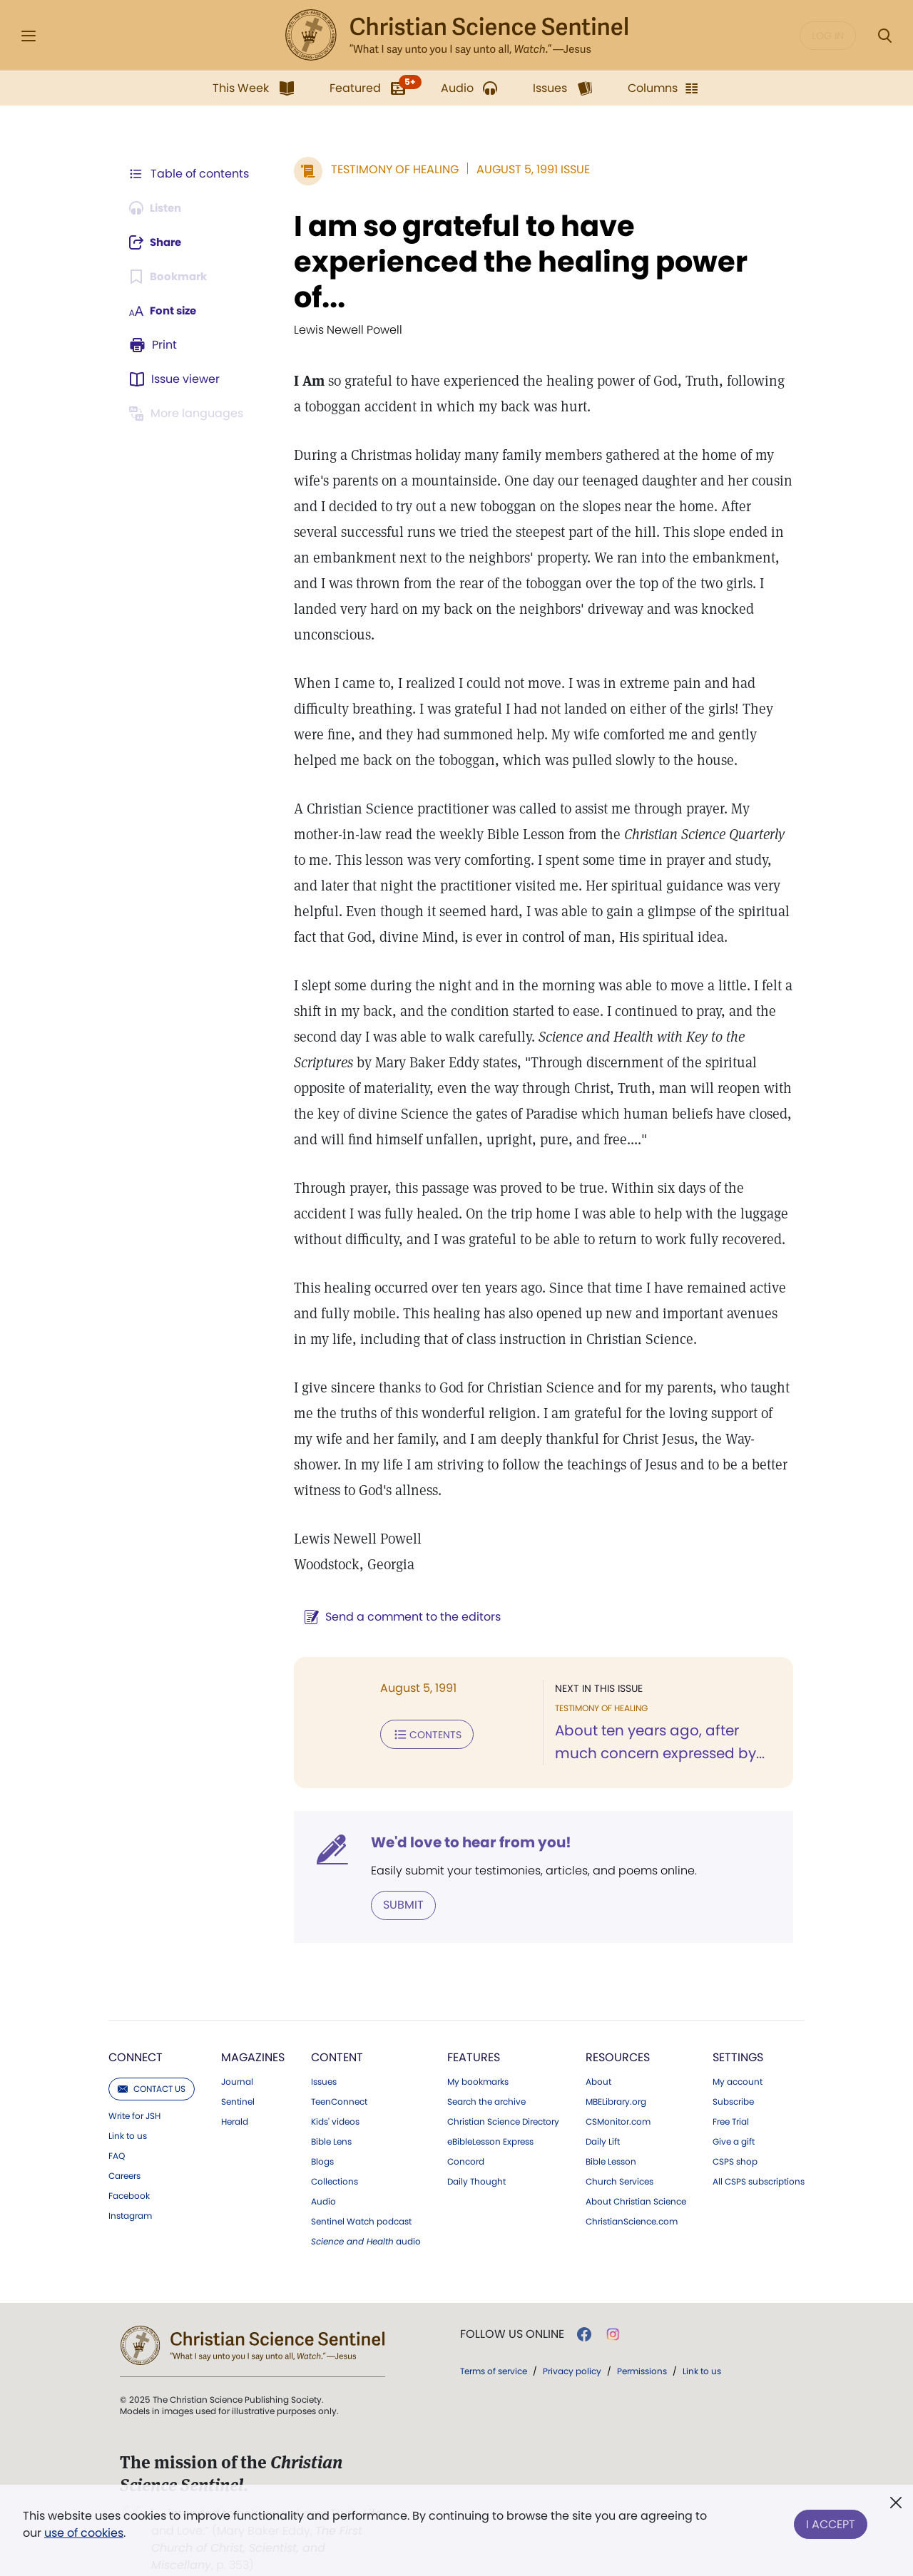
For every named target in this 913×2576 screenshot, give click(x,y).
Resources (618, 2031)
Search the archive (486, 2075)
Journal (237, 2055)
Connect (135, 2031)
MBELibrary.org (616, 2075)
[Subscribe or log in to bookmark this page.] (171, 277)
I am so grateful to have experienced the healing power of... (513, 261)
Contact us (151, 2062)
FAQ (116, 2129)
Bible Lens (331, 2115)
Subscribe (733, 2075)
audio (366, 2215)
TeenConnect (339, 2075)
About (598, 2055)
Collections (334, 2155)
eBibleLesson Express (490, 2115)
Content (337, 2031)
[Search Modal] (884, 36)
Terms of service (493, 2345)
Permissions (642, 2345)
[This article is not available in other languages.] (189, 413)
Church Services (619, 2155)
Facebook (129, 2169)
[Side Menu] (28, 36)
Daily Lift (603, 2115)
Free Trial (731, 2095)
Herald (234, 2095)
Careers (124, 2149)
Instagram (130, 2189)
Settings (738, 2031)
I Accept (830, 2521)
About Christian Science (636, 2175)
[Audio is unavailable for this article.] (159, 208)
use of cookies (83, 2533)
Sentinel (238, 2075)
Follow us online (512, 2308)
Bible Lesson (611, 2135)
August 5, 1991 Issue (526, 169)
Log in (828, 36)
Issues (324, 2055)
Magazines (253, 2031)
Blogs (322, 2135)
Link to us (127, 2109)
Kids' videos (335, 2095)
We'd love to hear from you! (464, 1816)
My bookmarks (478, 2055)
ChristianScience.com (632, 2195)
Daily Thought (476, 2155)
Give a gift (734, 2115)
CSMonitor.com (618, 2095)
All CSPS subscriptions (759, 2155)
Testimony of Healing (388, 169)
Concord (465, 2135)
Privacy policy (572, 2345)
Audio (323, 2175)
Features (473, 2031)
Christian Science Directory (503, 2095)
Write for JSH (134, 2089)
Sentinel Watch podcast (361, 2195)
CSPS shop (735, 2135)
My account (737, 2055)
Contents (419, 1708)
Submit (396, 1879)
